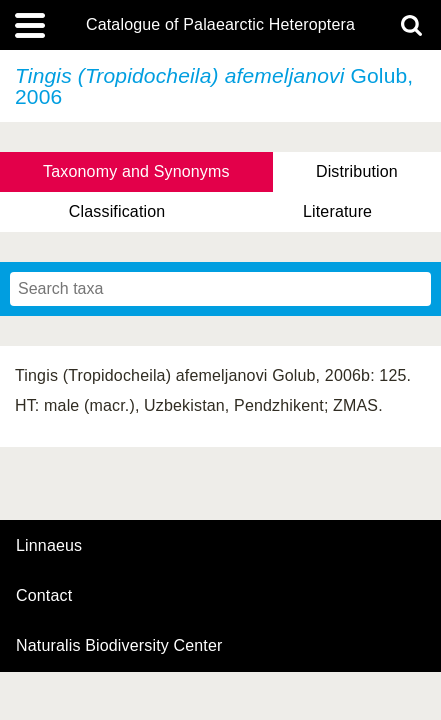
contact (44, 595)
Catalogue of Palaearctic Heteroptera (220, 25)
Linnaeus (49, 546)
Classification (117, 211)
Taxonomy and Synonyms (136, 171)
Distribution (357, 171)
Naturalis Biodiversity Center (119, 646)
